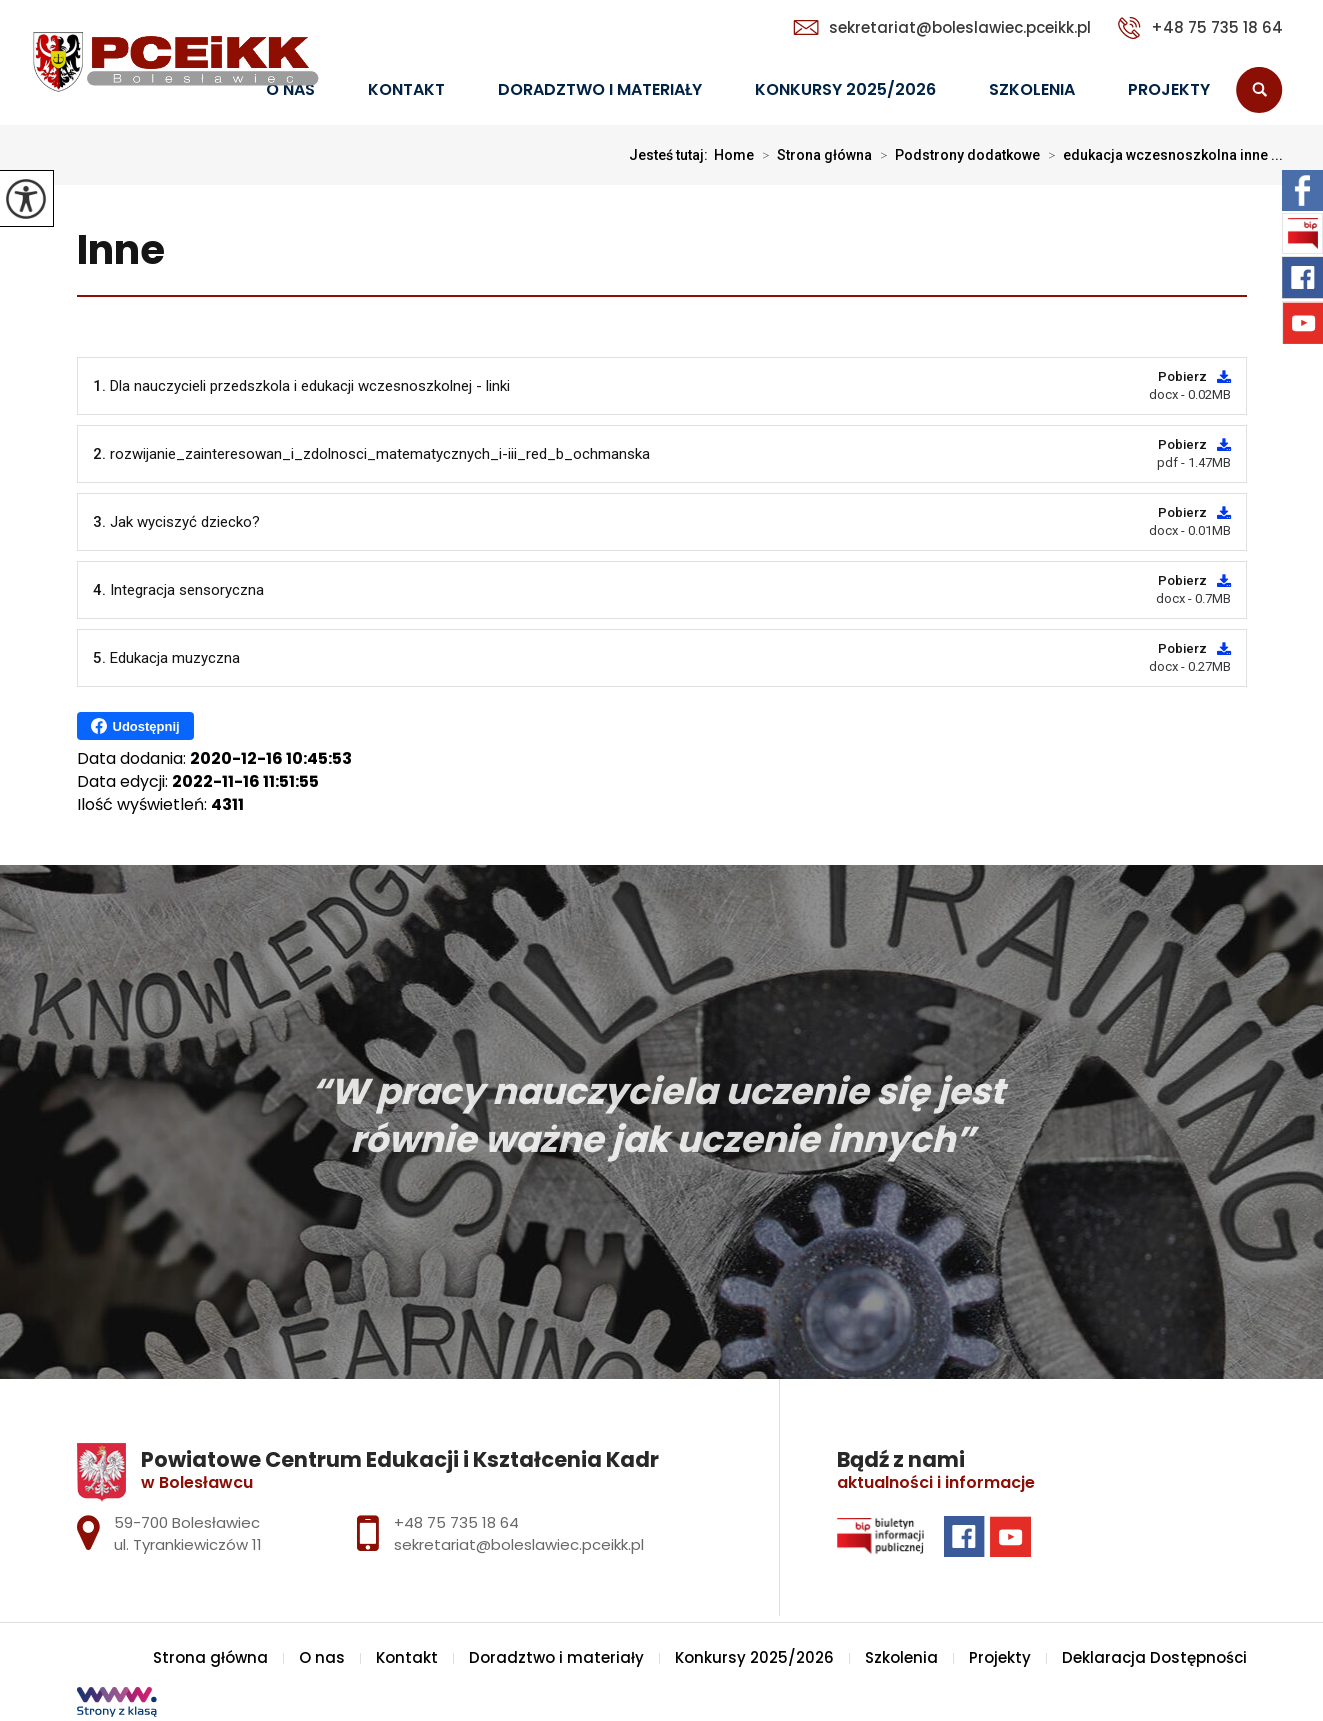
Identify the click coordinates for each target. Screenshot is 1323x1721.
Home (734, 155)
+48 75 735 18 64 (1200, 28)
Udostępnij (135, 726)
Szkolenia (1032, 89)
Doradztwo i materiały (600, 89)
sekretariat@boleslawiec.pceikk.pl (942, 27)
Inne (121, 251)
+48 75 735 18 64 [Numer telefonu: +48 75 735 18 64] (456, 1522)
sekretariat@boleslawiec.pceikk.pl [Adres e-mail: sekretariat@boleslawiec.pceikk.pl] (519, 1544)
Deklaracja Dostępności (1154, 1657)
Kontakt (406, 89)
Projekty (1169, 89)
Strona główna (813, 155)
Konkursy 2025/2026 (845, 89)
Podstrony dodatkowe (956, 155)
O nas (322, 1657)
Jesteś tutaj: (671, 155)
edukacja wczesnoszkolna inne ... (1161, 155)
